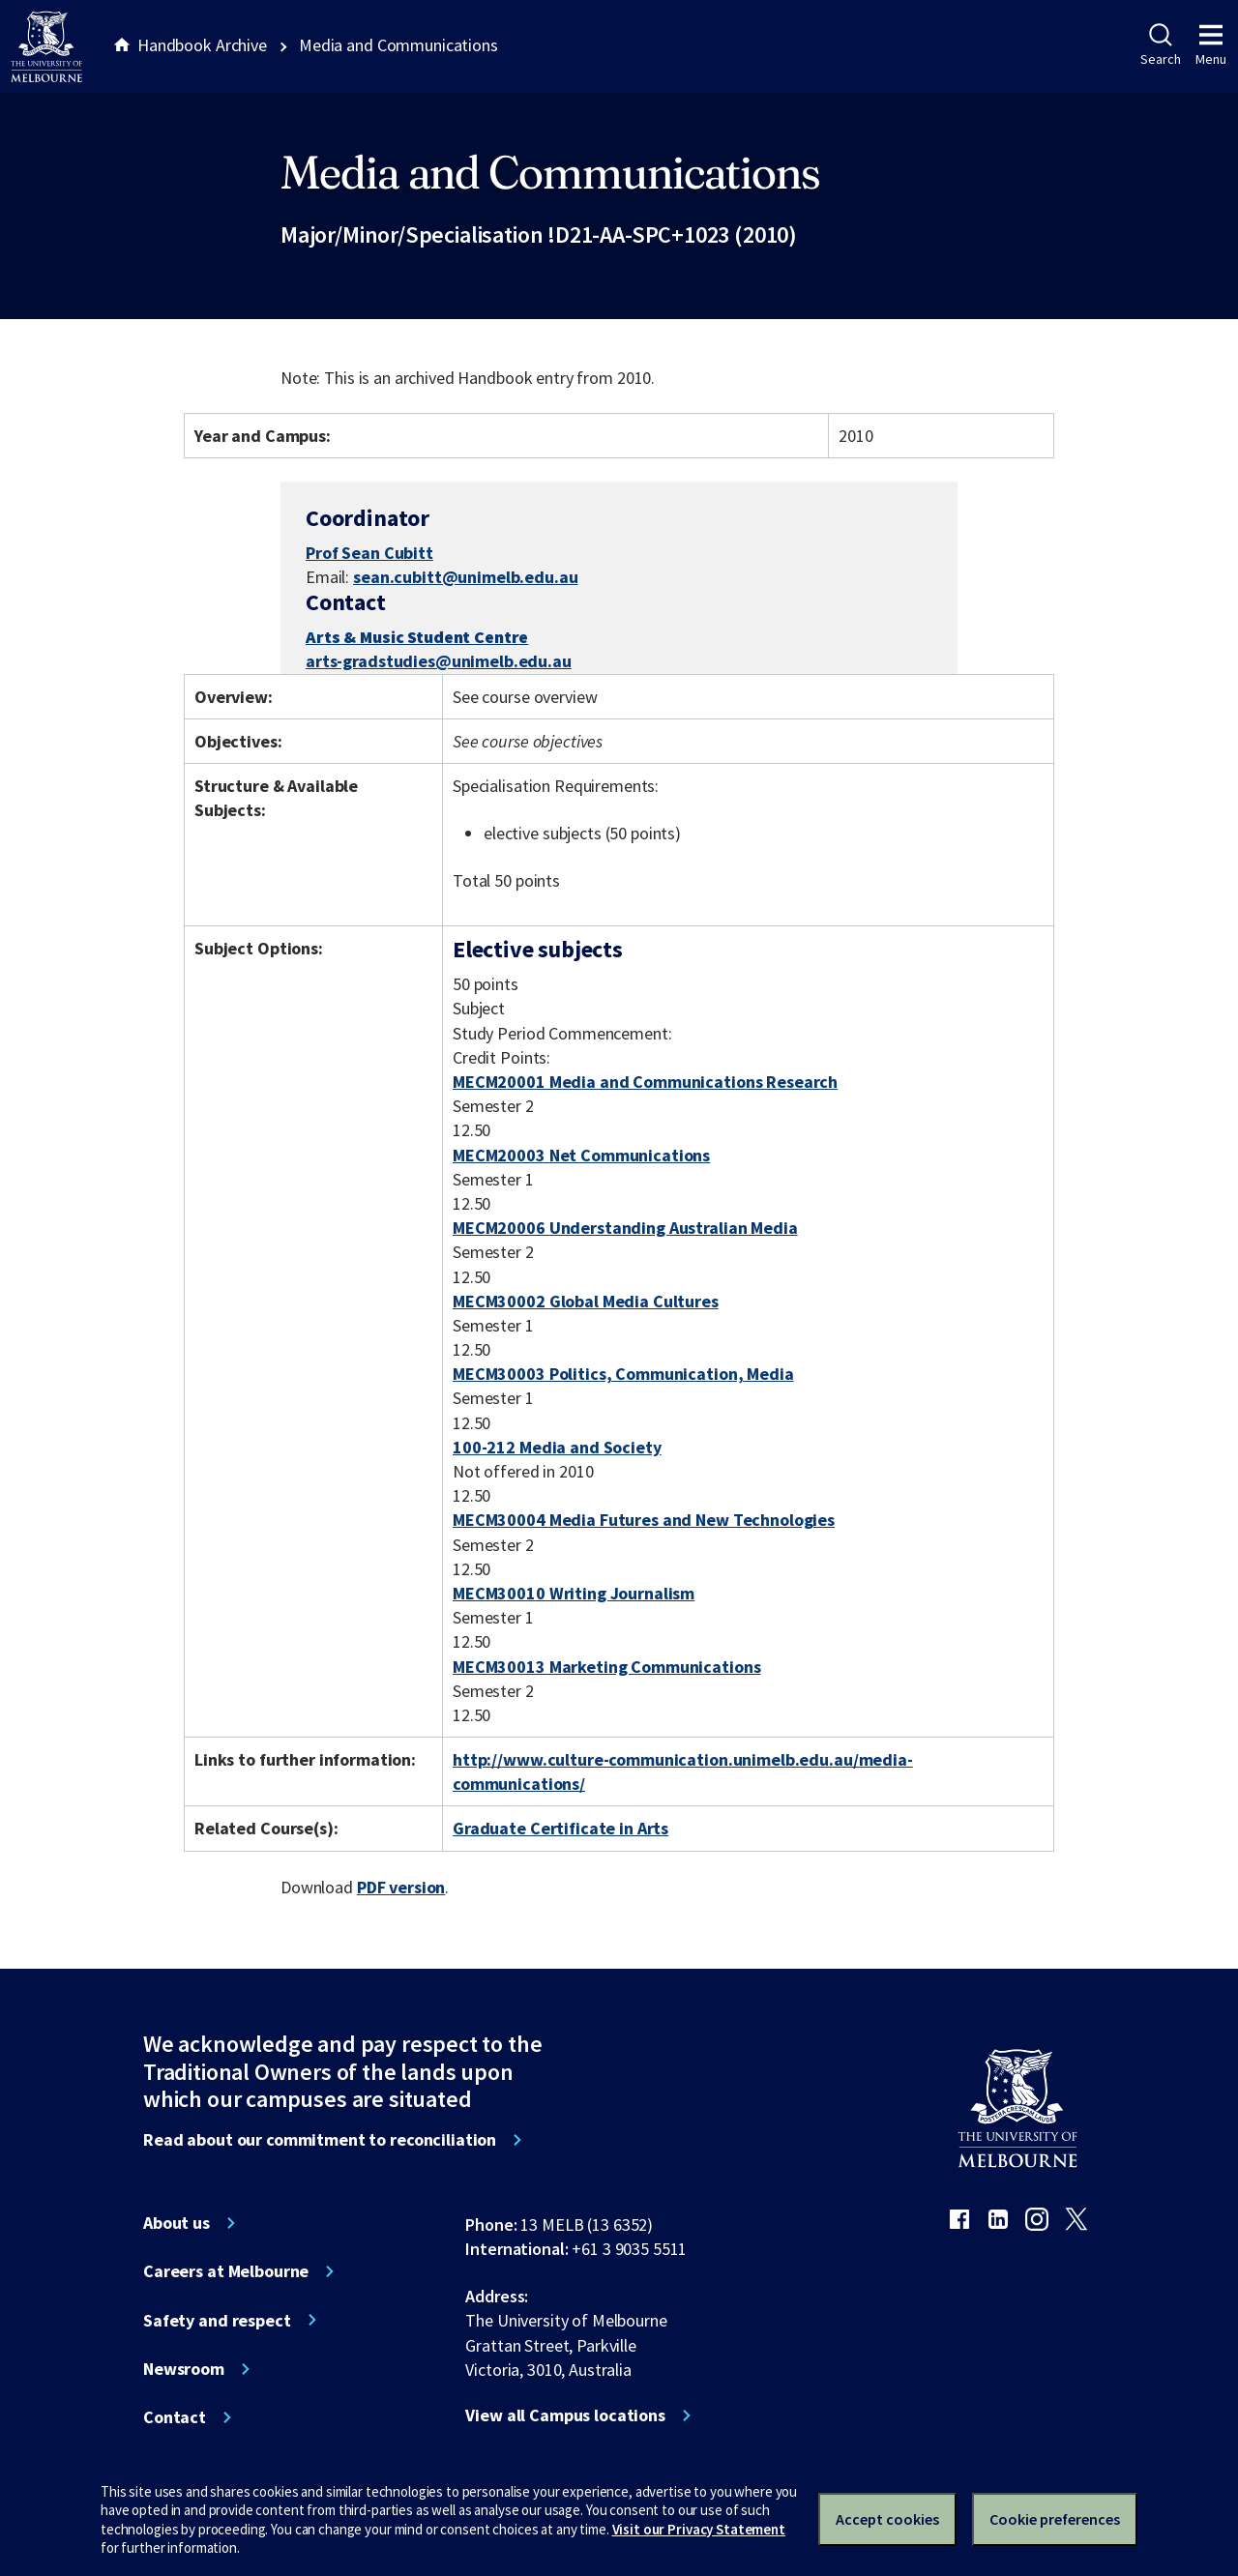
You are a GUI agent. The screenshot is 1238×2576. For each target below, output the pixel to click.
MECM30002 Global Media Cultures (586, 1301)
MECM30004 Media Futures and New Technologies (644, 1519)
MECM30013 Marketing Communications (606, 1666)
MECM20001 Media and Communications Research (645, 1081)
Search (1160, 45)
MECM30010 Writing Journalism (573, 1593)
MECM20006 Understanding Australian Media (625, 1227)
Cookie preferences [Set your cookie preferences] (1054, 2519)
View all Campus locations (565, 2415)
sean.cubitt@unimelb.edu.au (465, 577)
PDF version (401, 1887)
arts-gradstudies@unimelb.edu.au (439, 661)
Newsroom (183, 2369)
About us (176, 2223)
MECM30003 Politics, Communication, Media (623, 1373)
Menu (1210, 45)
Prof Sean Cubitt (369, 553)
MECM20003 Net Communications (581, 1155)
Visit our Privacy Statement (698, 2529)
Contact (174, 2417)
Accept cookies (887, 2519)
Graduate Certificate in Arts (560, 1828)
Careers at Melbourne (226, 2271)
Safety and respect (217, 2320)
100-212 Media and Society (557, 1447)
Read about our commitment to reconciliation (319, 2140)
